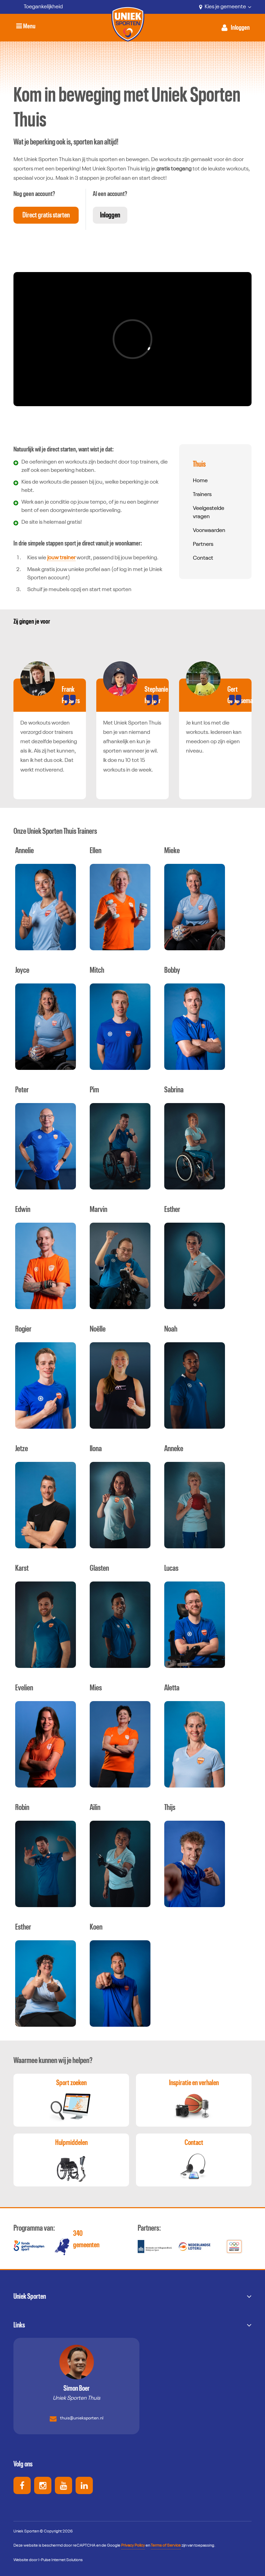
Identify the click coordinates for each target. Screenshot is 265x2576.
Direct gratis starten (46, 214)
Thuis (199, 464)
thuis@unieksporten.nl (77, 2418)
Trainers (202, 494)
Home (200, 481)
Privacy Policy (133, 2546)
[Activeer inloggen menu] (236, 27)
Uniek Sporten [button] (29, 2296)
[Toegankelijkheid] (38, 6)
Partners (203, 544)
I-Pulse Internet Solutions (60, 2560)
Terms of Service (166, 2546)
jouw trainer (61, 558)
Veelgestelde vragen (208, 513)
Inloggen (111, 214)
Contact (203, 558)
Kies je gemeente (225, 7)
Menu (26, 27)
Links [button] (19, 2325)
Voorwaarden (209, 530)
